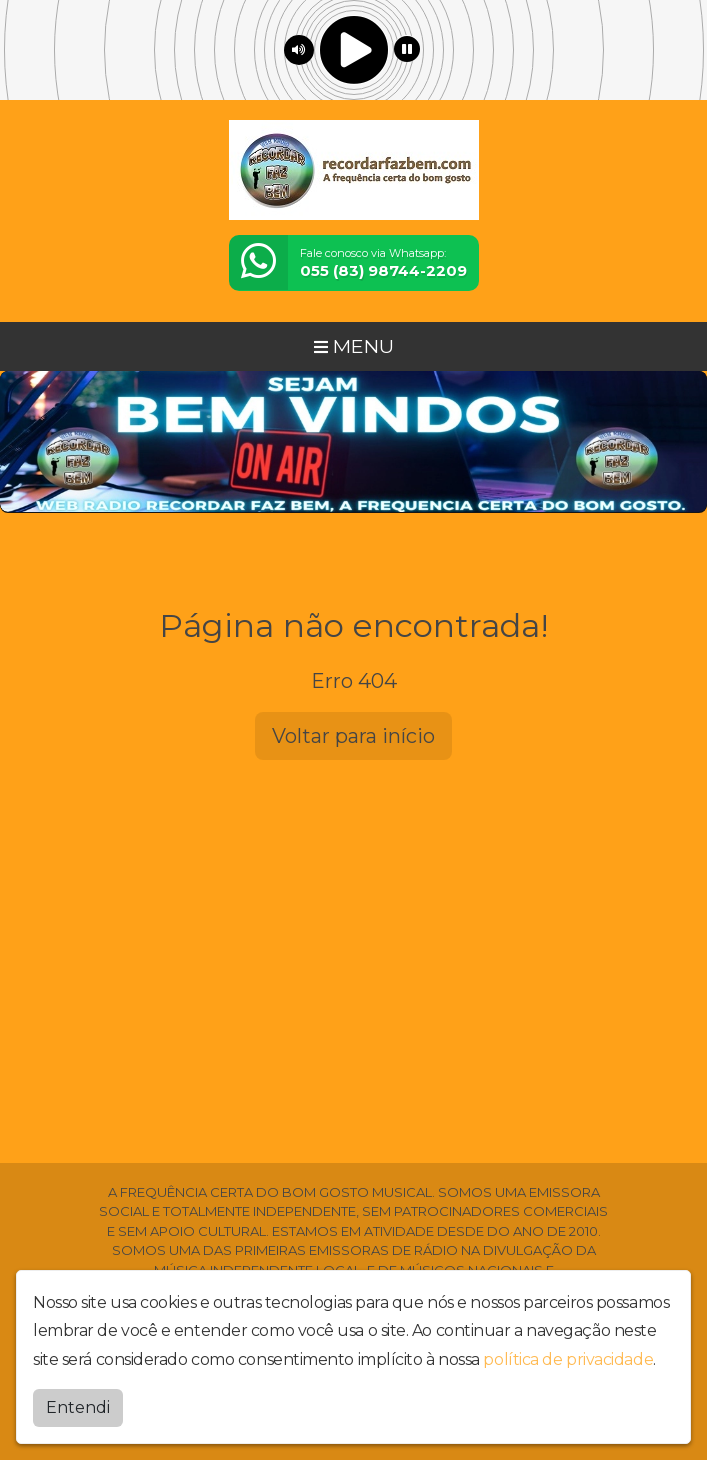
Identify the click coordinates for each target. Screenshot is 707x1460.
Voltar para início (353, 736)
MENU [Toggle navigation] (354, 346)
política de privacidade (568, 1359)
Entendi (78, 1407)
